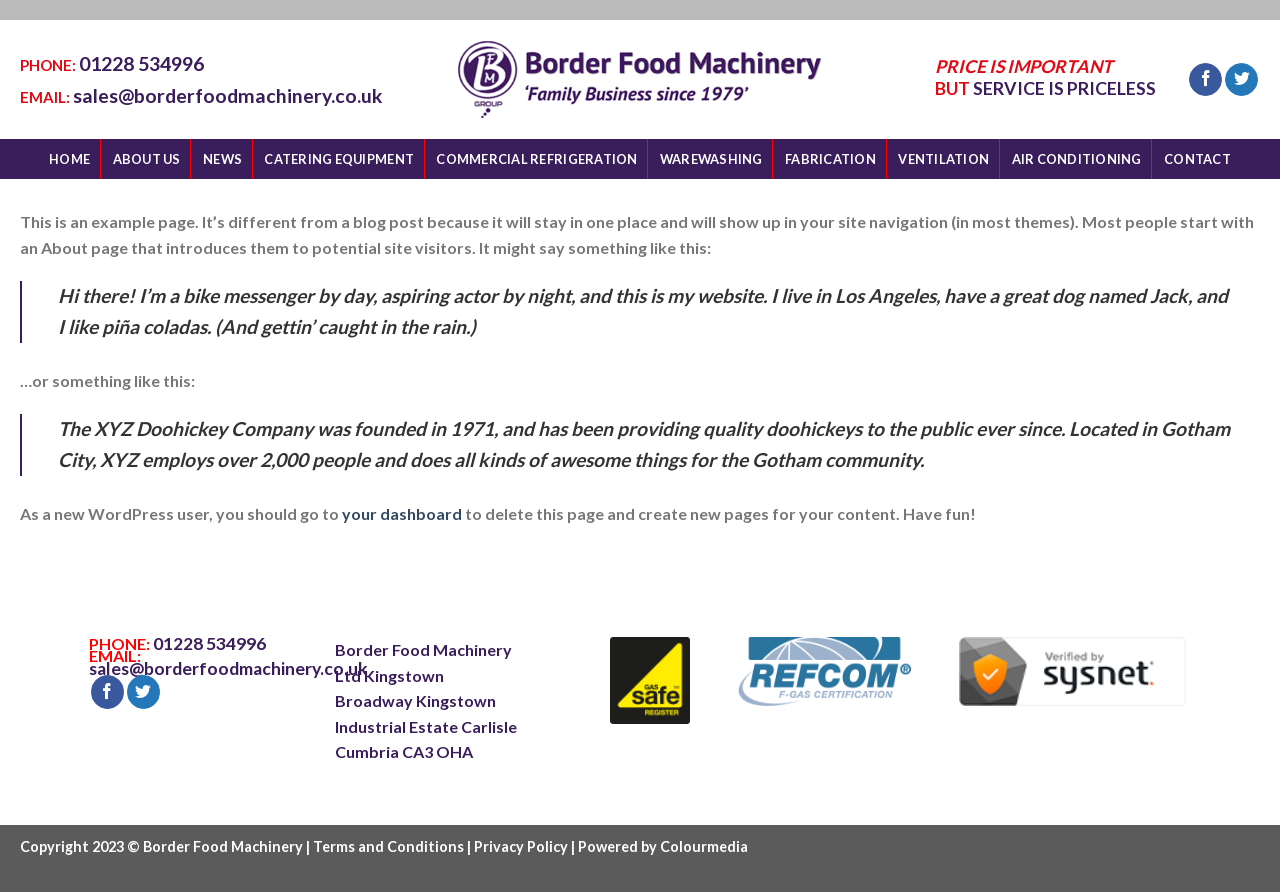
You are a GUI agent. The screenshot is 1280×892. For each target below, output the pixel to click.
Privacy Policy (521, 846)
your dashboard (402, 513)
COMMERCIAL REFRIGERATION (536, 159)
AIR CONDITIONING (1077, 159)
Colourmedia (704, 846)
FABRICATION (830, 159)
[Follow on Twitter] (1241, 80)
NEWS (222, 159)
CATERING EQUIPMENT (339, 159)
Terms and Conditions (388, 846)
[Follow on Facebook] (1205, 80)
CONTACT (1197, 159)
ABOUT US (147, 159)
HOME (69, 159)
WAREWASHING (711, 159)
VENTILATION (943, 159)
